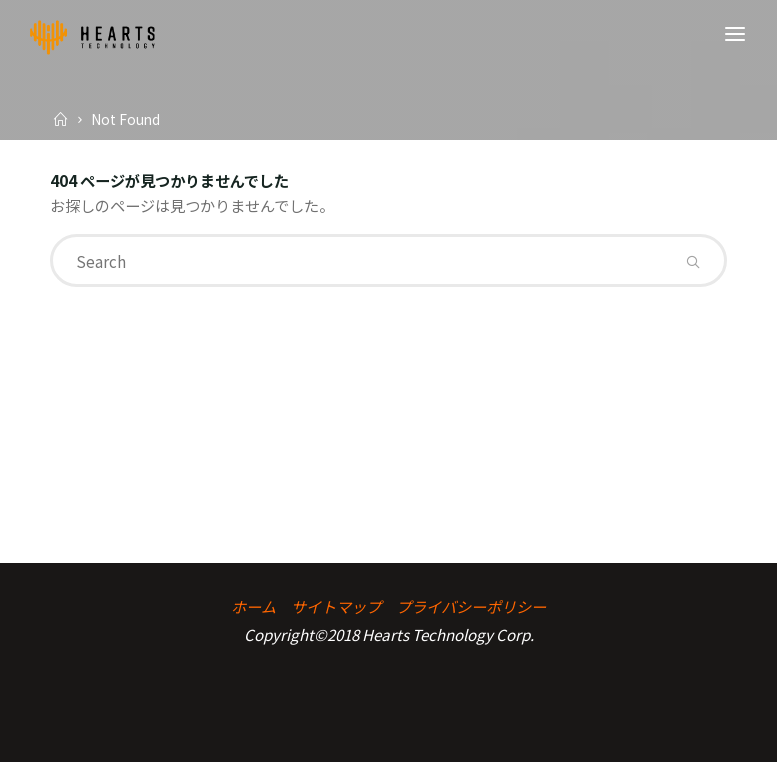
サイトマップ (336, 606)
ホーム (253, 606)
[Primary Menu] (735, 35)
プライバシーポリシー (471, 606)
